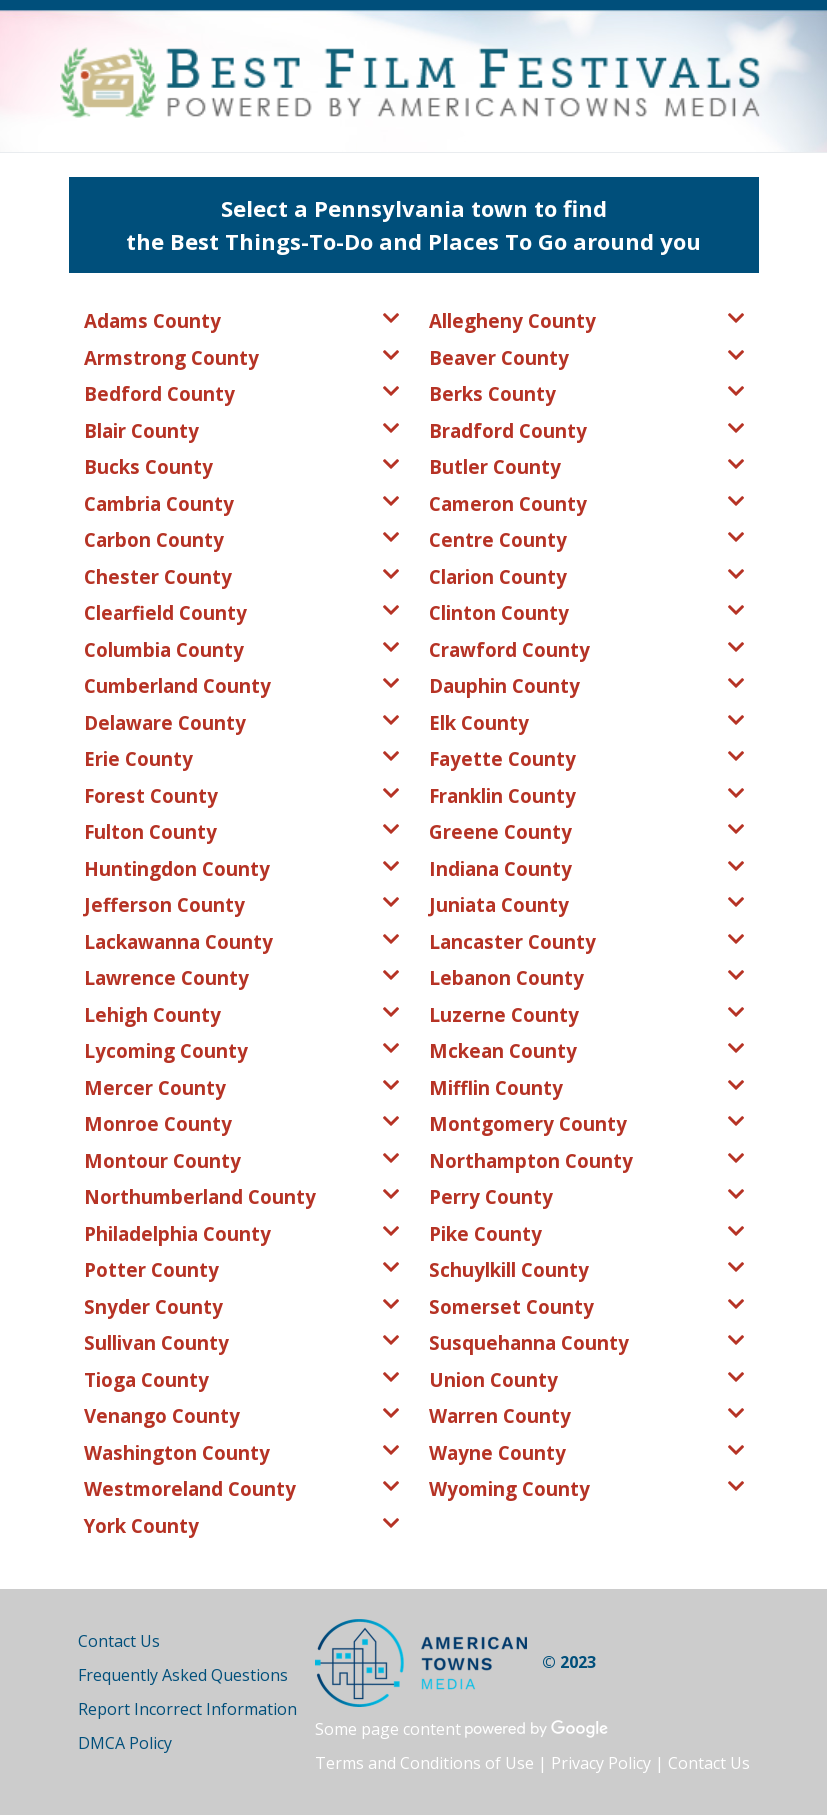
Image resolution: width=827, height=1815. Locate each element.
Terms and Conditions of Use (424, 1763)
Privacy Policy (601, 1763)
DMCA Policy (125, 1743)
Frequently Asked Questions (183, 1675)
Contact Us (119, 1641)
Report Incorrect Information (187, 1709)
